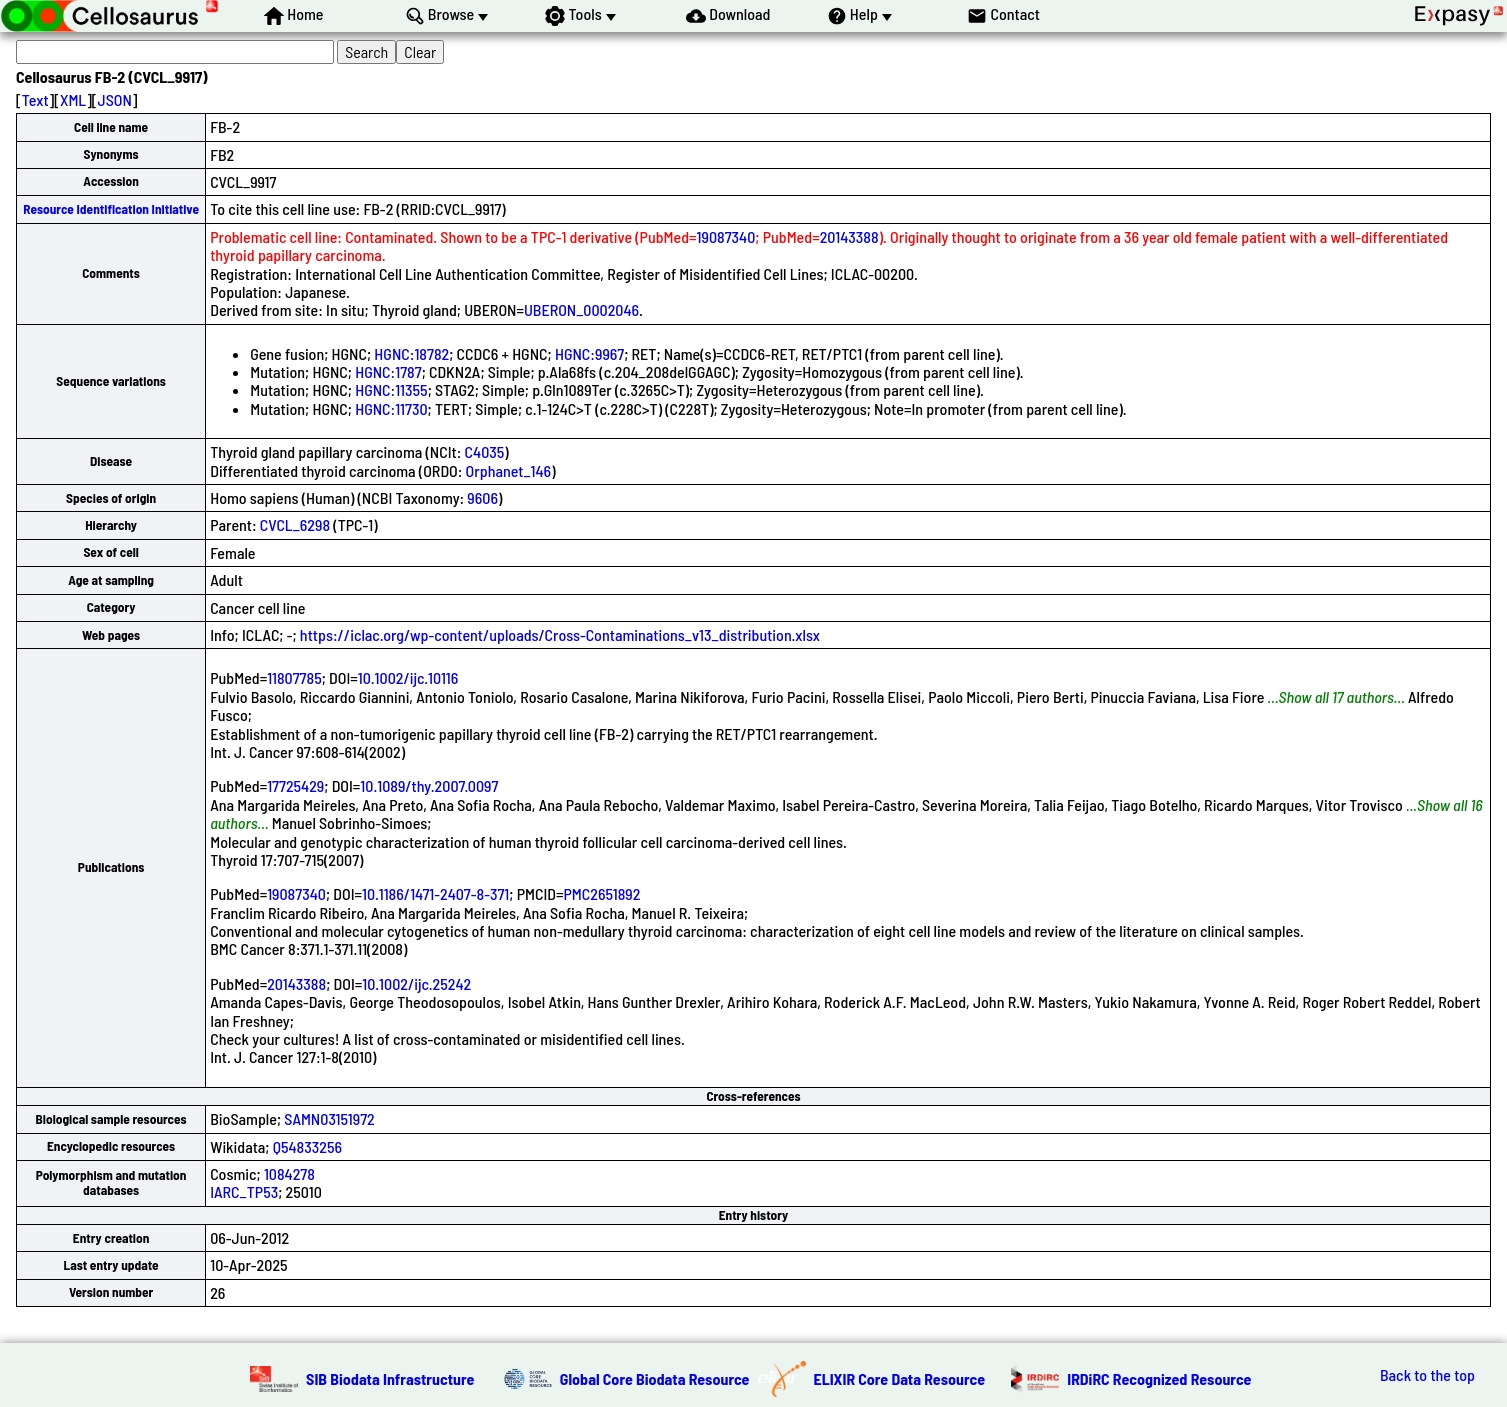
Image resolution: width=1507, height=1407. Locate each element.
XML (73, 99)
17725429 (295, 785)
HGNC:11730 (391, 408)
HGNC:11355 (391, 389)
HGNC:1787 (388, 371)
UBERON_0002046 (581, 309)
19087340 (726, 236)
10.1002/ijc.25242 (416, 983)
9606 (482, 497)
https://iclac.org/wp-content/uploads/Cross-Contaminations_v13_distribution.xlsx (560, 634)
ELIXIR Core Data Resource (900, 1378)
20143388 (849, 236)
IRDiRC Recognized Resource (1159, 1378)
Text (35, 99)
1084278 (289, 1173)
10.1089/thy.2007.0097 (429, 785)
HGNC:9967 (589, 353)
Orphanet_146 (509, 470)
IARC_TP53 (244, 1191)
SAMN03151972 (329, 1118)
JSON (115, 99)
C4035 (485, 451)
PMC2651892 (602, 893)
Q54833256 (307, 1146)
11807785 (294, 677)
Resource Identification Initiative (111, 209)
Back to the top (1427, 1375)
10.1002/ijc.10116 (408, 677)
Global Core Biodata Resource (655, 1378)
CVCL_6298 (295, 524)
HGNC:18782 (411, 353)
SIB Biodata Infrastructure (390, 1378)
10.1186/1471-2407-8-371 (435, 893)
